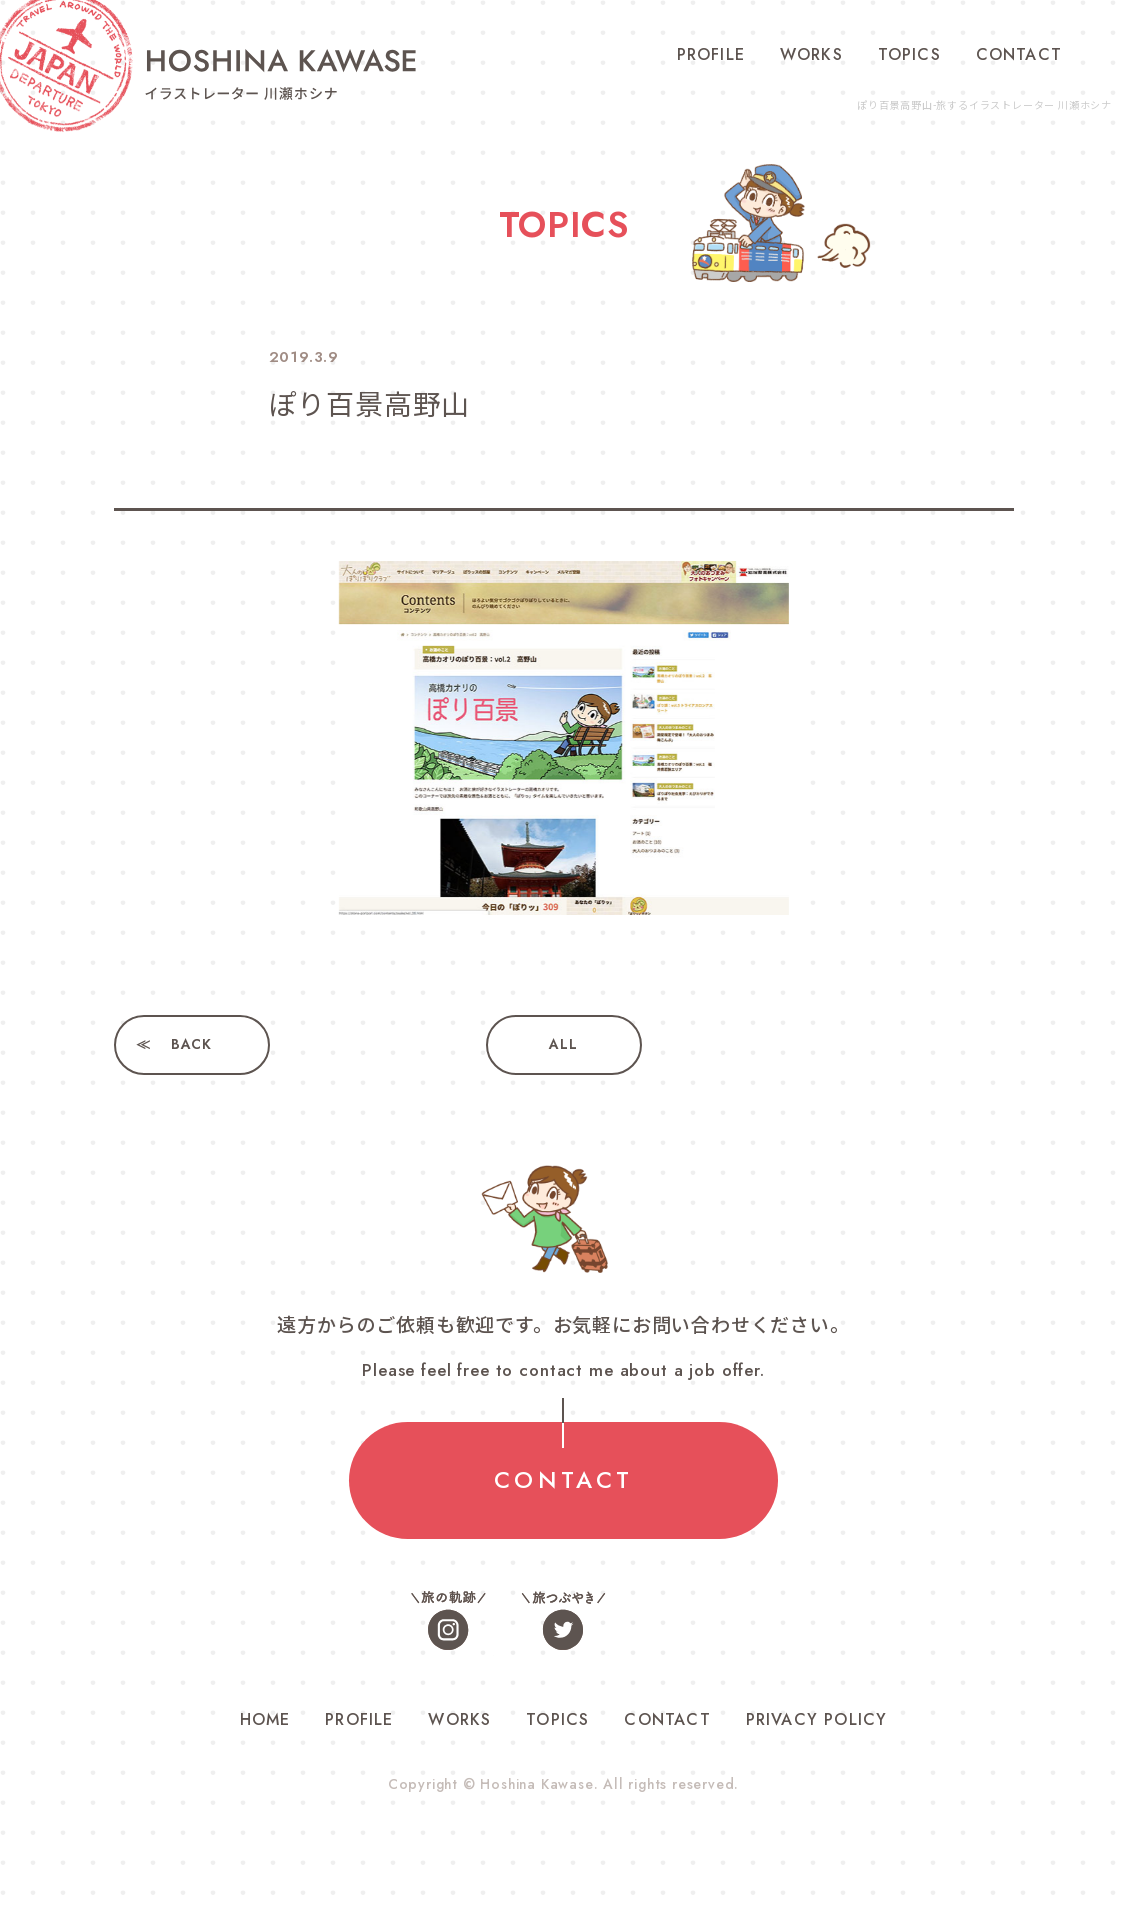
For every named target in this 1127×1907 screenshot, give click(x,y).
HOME (265, 1721)
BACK (191, 1045)
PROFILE (711, 54)
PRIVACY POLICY (817, 1721)
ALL (563, 1045)
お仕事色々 (679, 1622)
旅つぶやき (564, 1622)
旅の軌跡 (449, 1622)
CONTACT (1019, 54)
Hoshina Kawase (537, 1786)
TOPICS (909, 54)
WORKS (811, 54)
